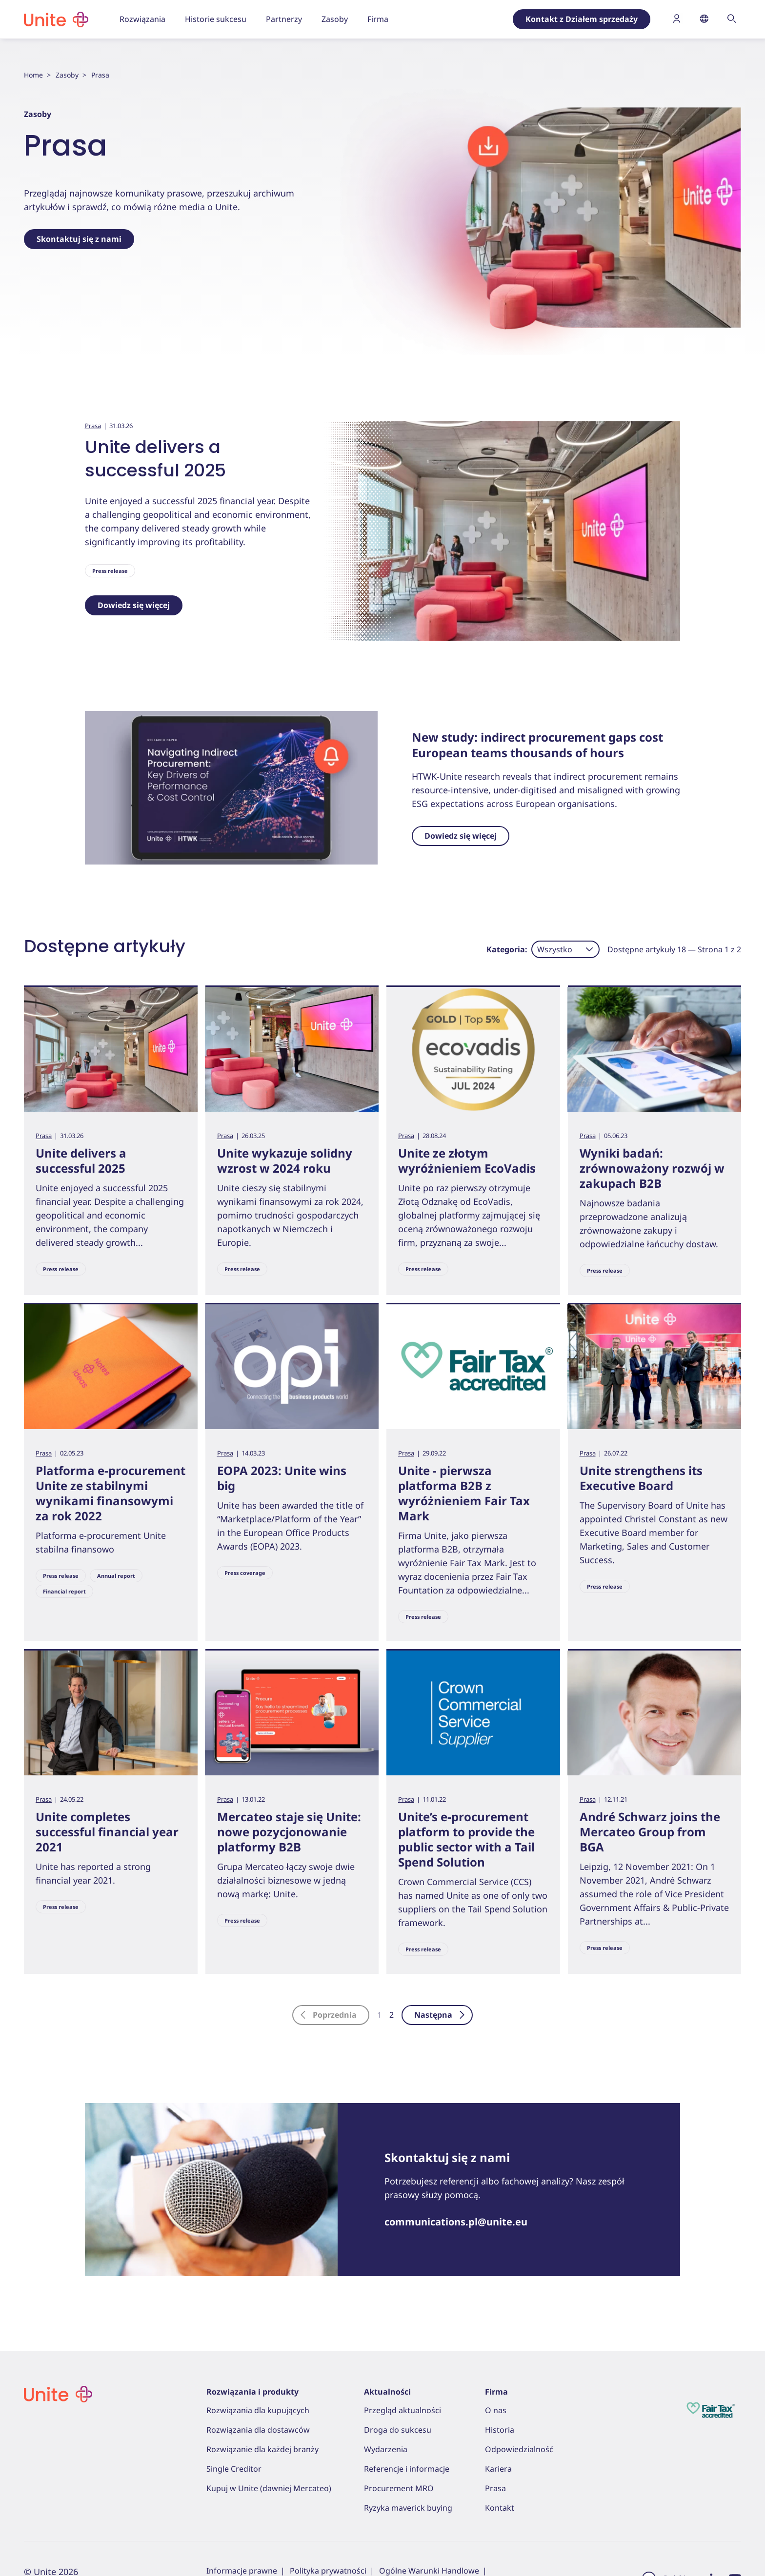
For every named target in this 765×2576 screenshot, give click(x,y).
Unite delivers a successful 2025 (155, 458)
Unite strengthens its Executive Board (641, 1478)
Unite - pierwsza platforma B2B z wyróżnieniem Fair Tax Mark (464, 1493)
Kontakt (499, 2507)
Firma (496, 2391)
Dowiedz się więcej (134, 605)
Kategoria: (506, 949)
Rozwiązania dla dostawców (258, 2429)
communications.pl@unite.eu (455, 2221)
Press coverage (244, 1572)
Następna (440, 2014)
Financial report (64, 1591)
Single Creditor (234, 2468)
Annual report (116, 1575)
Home (33, 74)
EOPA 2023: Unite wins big (281, 1478)
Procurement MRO (399, 2488)
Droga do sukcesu (397, 2429)
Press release (110, 570)
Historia (499, 2429)
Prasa (93, 425)
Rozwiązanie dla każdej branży (262, 2449)
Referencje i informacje (406, 2468)
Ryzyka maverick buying (408, 2507)
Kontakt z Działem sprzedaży (581, 19)
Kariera (498, 2468)
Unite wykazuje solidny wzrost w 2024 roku (284, 1160)
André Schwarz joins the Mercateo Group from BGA (650, 1832)
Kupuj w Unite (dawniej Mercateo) (268, 2488)
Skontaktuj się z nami (79, 239)
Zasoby (67, 74)
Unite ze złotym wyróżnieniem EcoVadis (467, 1160)
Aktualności (387, 2391)
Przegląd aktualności (402, 2410)
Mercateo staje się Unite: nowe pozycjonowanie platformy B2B (289, 1832)
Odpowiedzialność (519, 2449)
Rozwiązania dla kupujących (257, 2410)
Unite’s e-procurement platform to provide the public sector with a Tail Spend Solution (466, 1839)
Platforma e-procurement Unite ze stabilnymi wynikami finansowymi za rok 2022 (110, 1493)
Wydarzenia (385, 2449)
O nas (495, 2410)
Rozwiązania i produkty (252, 2391)
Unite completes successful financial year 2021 (107, 1832)
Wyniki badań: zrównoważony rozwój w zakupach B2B (652, 1168)
